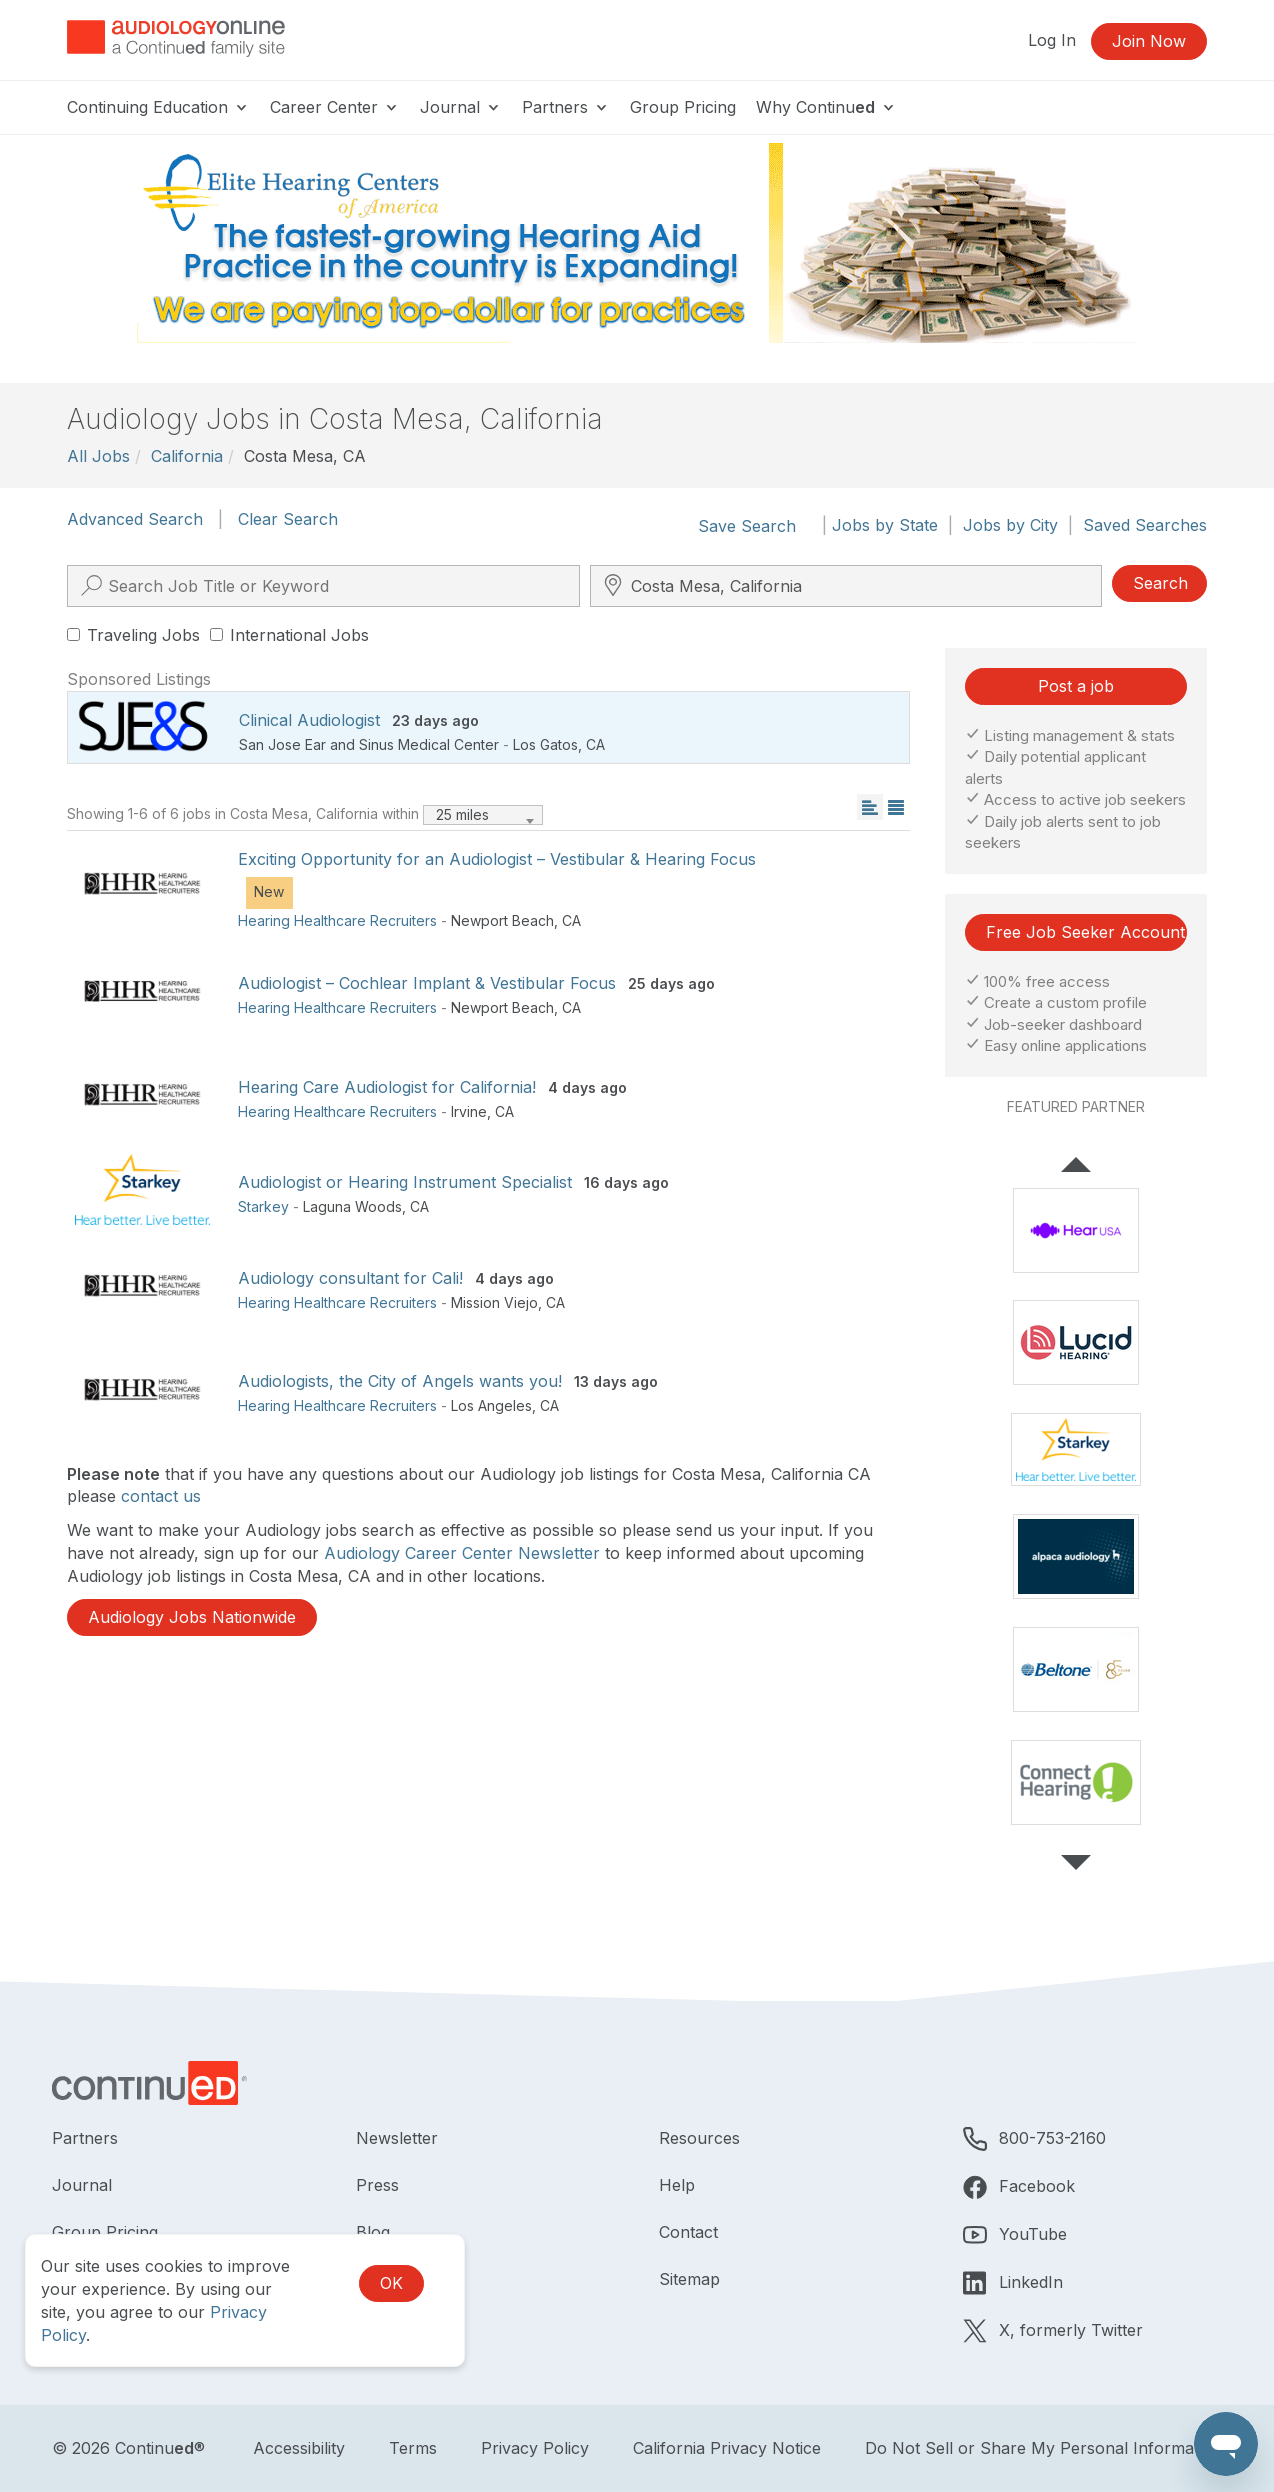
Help (677, 2185)
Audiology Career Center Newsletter (462, 1553)
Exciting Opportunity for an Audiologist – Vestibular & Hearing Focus (497, 859)
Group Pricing (683, 107)
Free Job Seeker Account (1085, 932)
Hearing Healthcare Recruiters (337, 920)
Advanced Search (135, 519)
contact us (161, 1496)
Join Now (1149, 41)
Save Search (747, 526)
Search (1160, 583)
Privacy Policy (535, 2448)
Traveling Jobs (133, 635)
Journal (461, 107)
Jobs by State (885, 525)
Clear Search (288, 519)
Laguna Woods (352, 1206)
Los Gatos (545, 744)
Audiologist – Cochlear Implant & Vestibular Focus (427, 983)
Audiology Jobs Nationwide (192, 1617)
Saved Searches (1145, 525)
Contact (688, 2232)
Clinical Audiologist (309, 720)
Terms (413, 2448)
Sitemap (689, 2279)
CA (595, 744)
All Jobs (98, 456)
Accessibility (299, 2448)
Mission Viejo (494, 1302)
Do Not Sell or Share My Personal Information (1043, 2448)
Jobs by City (1010, 525)
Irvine (469, 1111)
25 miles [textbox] (462, 814)
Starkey (263, 1206)
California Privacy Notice (727, 2448)
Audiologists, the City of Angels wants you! (400, 1381)
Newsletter (397, 2138)
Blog (373, 2232)
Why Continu (826, 107)
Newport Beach (502, 920)
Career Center (335, 107)
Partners (566, 107)
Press (377, 2185)
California (187, 456)
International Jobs (289, 635)
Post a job (1076, 686)
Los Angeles (491, 1405)
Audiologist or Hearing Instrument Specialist (405, 1182)
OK (391, 2283)
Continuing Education (158, 107)
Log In (1052, 40)
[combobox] (483, 815)
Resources (699, 2138)
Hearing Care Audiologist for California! (387, 1087)
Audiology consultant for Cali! (350, 1278)
